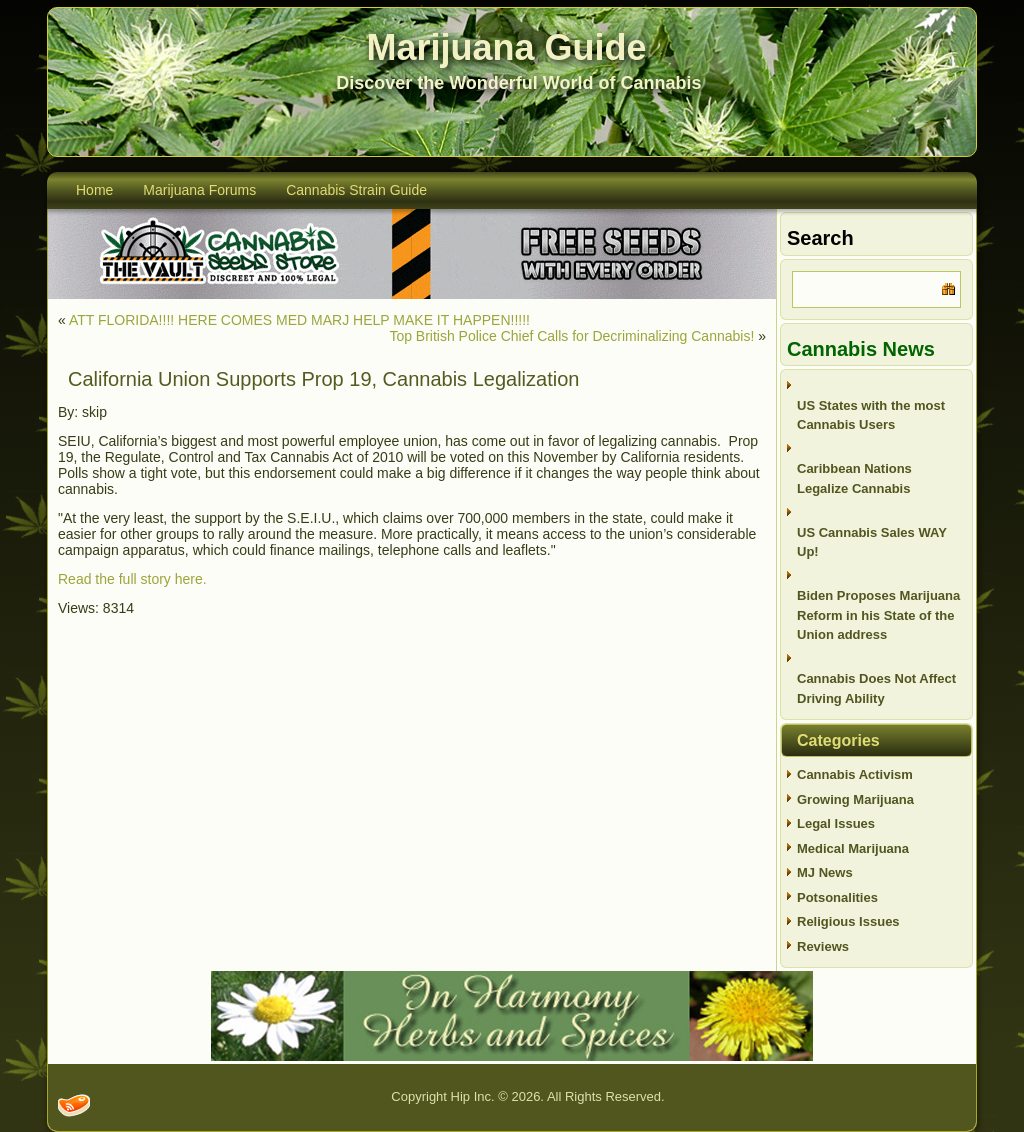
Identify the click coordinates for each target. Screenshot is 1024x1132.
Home (94, 190)
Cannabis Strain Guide (356, 190)
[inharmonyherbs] (512, 1056)
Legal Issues (836, 823)
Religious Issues (848, 921)
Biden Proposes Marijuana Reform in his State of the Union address (878, 615)
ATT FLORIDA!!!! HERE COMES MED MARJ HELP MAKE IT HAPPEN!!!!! (299, 320)
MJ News (825, 872)
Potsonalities (837, 897)
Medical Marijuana (853, 848)
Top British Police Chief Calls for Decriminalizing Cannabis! (571, 336)
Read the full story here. (132, 579)
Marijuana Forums (199, 190)
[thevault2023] (412, 294)
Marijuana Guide (507, 47)
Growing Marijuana (855, 799)
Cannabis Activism (855, 774)
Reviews (823, 946)
